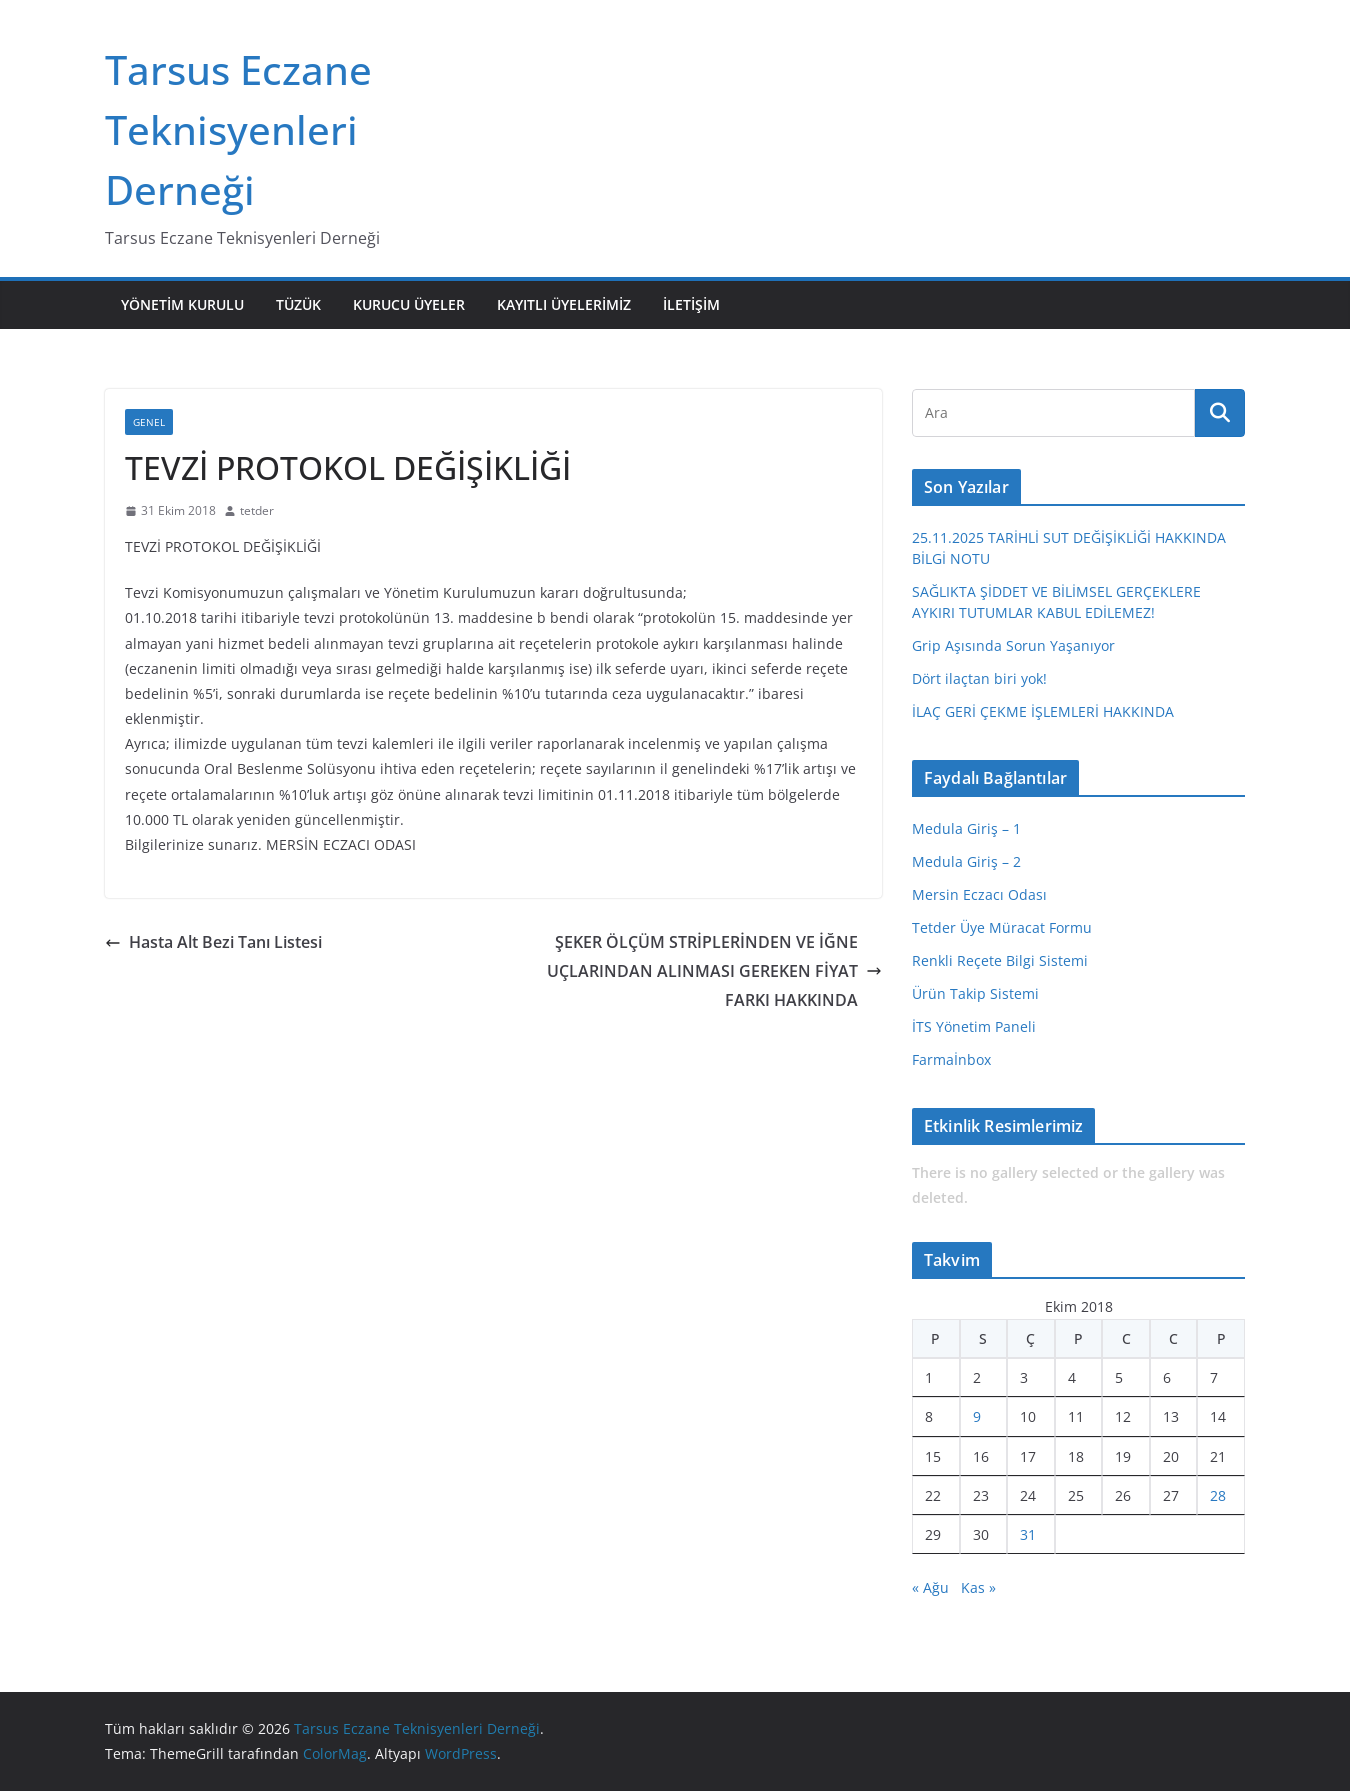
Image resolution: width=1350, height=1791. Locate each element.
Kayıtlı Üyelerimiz (564, 304)
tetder (257, 510)
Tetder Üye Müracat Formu (1002, 927)
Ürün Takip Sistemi (975, 993)
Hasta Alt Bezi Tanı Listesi (213, 942)
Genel (149, 422)
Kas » (978, 1587)
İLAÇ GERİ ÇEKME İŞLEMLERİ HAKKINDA (1043, 711)
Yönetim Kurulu (182, 304)
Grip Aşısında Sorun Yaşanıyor (1013, 645)
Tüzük (298, 304)
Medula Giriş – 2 (966, 861)
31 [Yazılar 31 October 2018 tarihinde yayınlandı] (1028, 1534)
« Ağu (930, 1587)
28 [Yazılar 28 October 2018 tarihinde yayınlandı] (1218, 1495)
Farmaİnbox (951, 1059)
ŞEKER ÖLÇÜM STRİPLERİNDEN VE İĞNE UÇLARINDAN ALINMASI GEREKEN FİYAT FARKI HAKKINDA (714, 971)
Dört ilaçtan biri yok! (979, 678)
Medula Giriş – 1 (966, 828)
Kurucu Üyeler (409, 304)
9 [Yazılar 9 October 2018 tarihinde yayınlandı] (977, 1416)
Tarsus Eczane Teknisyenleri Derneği (238, 129)
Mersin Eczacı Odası (979, 894)
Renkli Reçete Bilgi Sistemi (1000, 960)
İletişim (691, 304)
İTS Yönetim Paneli (974, 1026)
